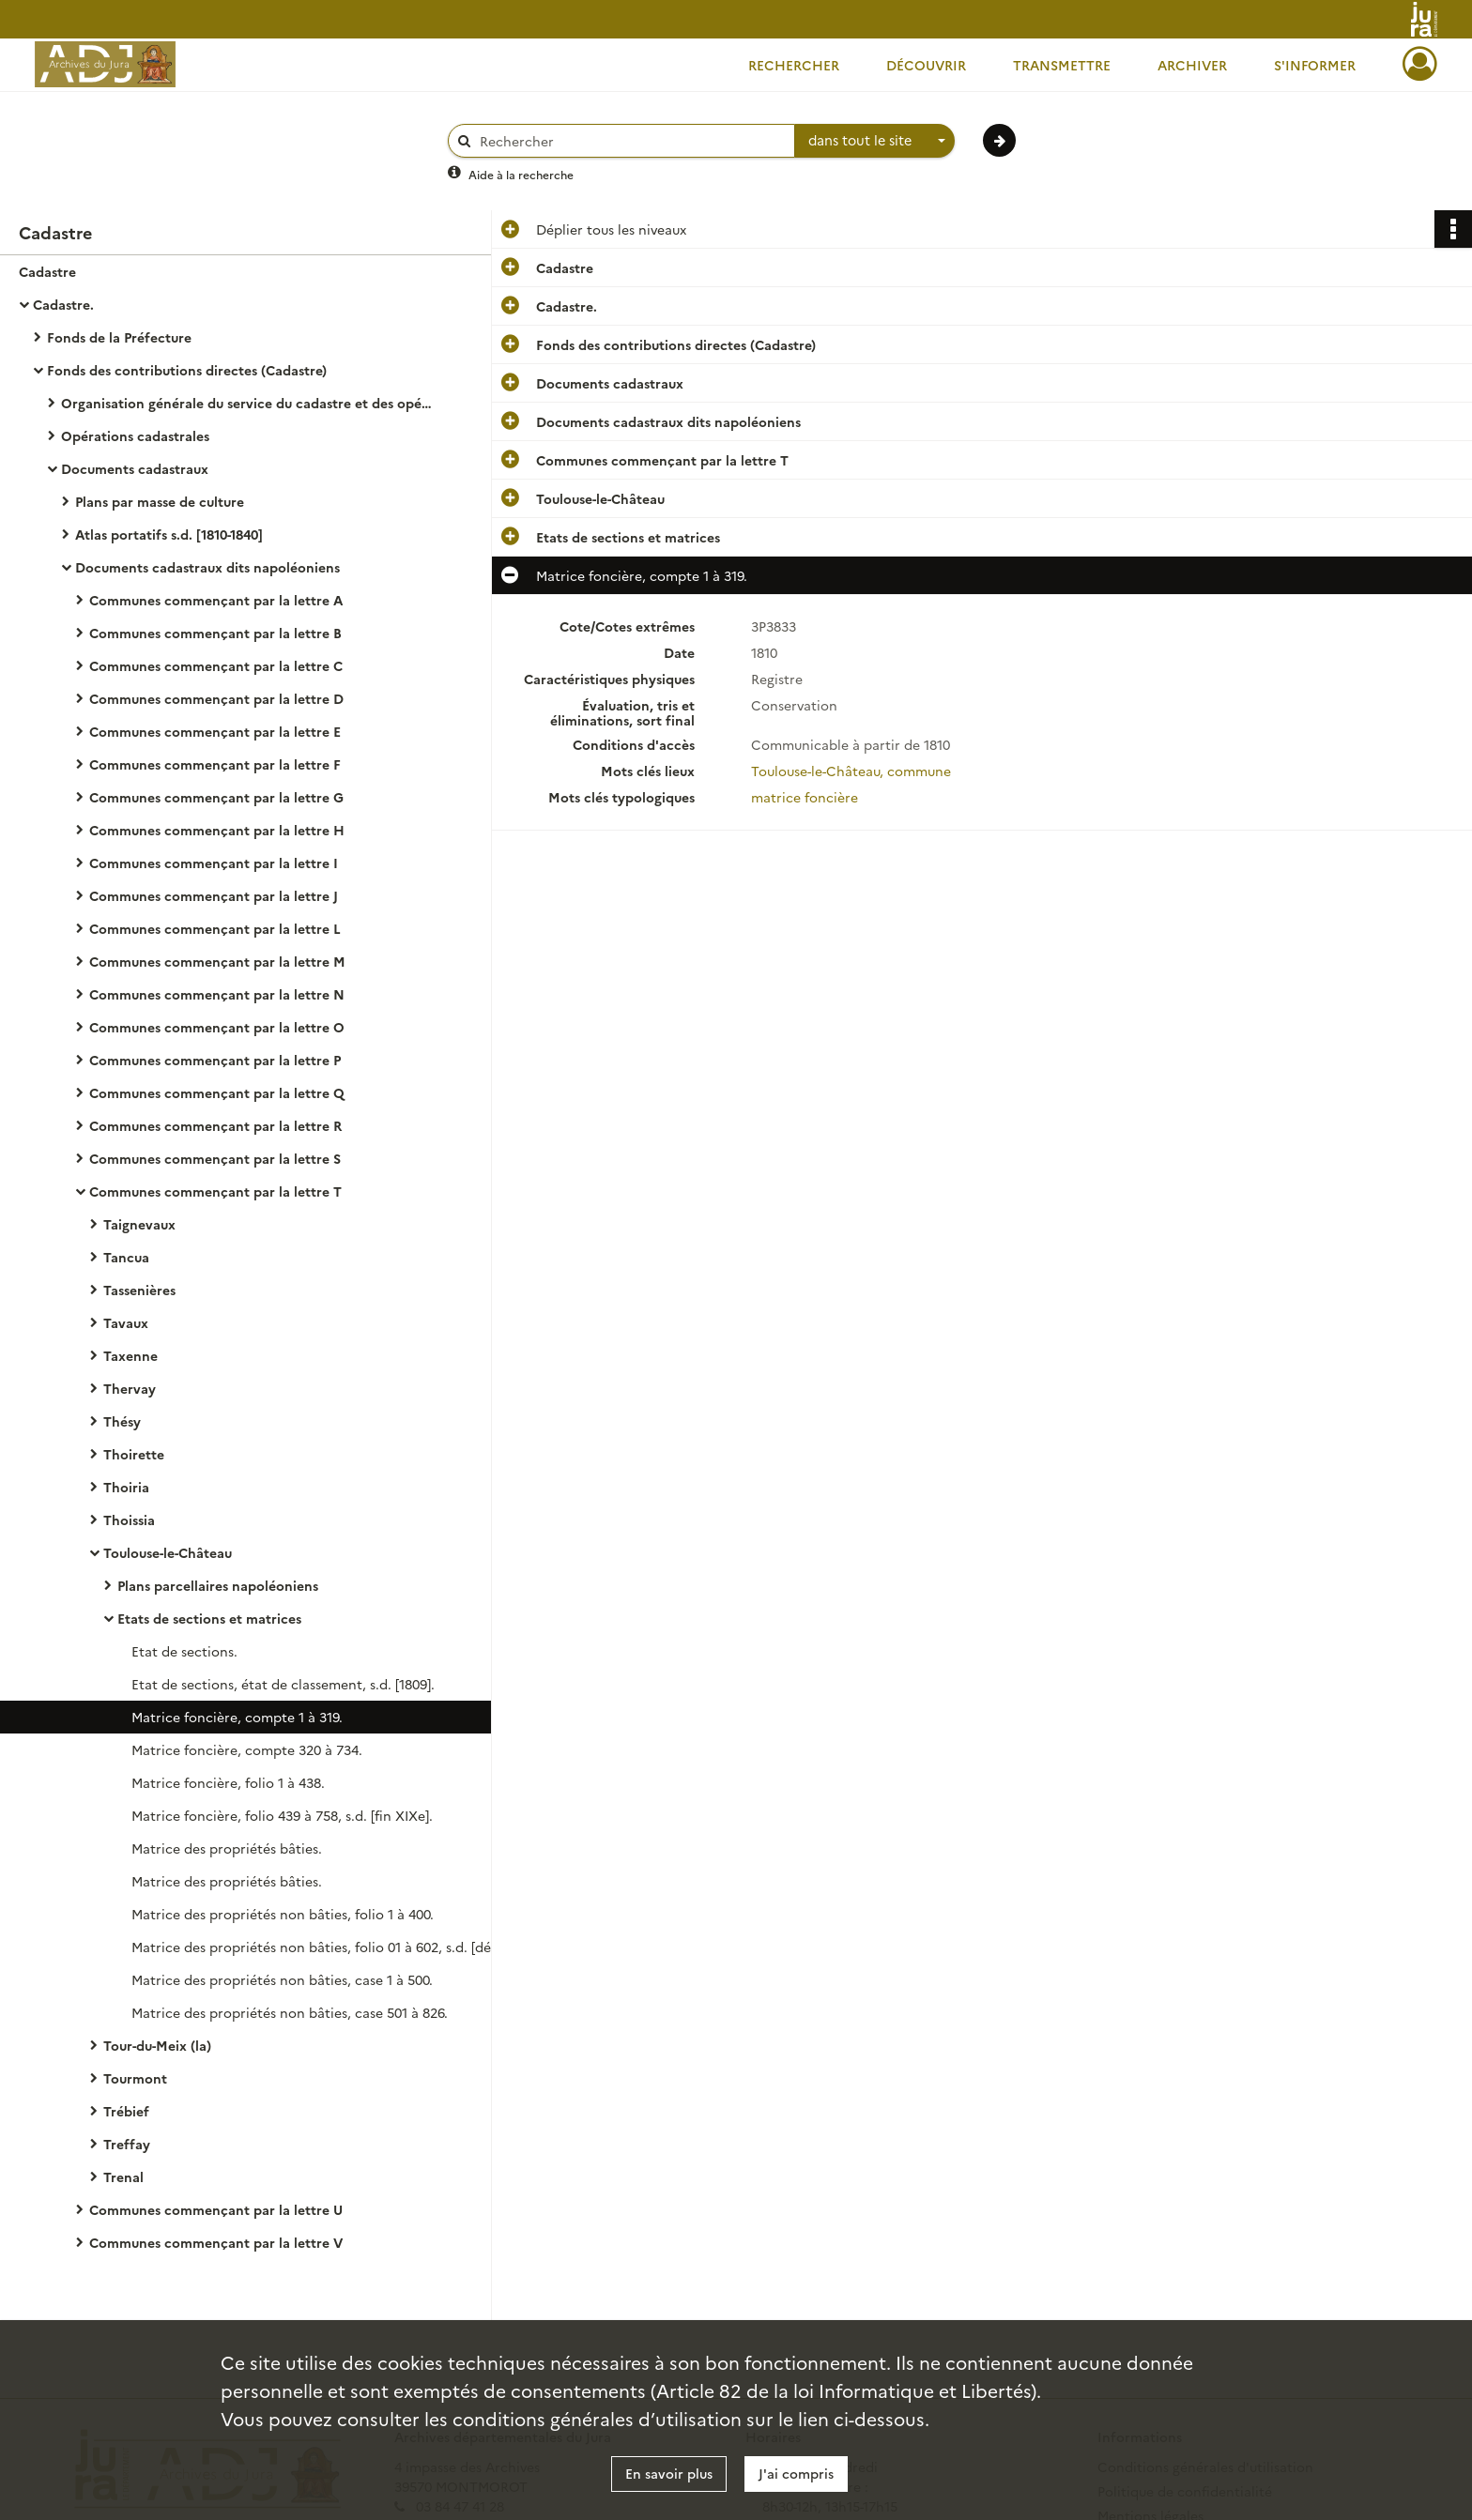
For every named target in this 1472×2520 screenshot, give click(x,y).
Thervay (129, 1388)
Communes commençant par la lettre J (213, 895)
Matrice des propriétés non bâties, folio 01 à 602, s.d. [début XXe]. (319, 1946)
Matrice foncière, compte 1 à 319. (237, 1716)
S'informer (1315, 64)
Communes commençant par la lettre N (217, 994)
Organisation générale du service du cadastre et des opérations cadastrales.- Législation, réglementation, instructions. (249, 402)
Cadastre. (63, 304)
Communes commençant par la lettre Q (217, 1092)
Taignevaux (139, 1223)
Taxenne (130, 1355)
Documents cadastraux (134, 468)
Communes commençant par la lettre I (213, 862)
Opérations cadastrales (135, 435)
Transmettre (1062, 64)
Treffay (126, 2143)
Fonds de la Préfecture (119, 337)
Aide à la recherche (521, 174)
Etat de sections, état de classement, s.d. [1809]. (283, 1683)
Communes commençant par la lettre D (216, 698)
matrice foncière (804, 796)
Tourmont (135, 2078)
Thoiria (126, 1486)
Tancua (126, 1256)
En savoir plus (669, 2473)
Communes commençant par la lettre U (216, 2209)
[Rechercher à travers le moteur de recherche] (631, 141)
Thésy (122, 1421)
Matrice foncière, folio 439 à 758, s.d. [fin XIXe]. (282, 1815)
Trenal (123, 2176)
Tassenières (139, 1289)
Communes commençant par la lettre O (217, 1026)
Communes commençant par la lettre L (215, 928)
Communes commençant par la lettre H (217, 829)
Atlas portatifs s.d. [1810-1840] (169, 534)
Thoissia (129, 1519)
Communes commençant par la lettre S (215, 1158)
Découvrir (926, 64)
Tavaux (125, 1322)
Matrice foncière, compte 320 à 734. (246, 1749)
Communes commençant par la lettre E (215, 731)
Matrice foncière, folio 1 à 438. (228, 1782)
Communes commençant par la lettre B (215, 632)
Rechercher (793, 64)
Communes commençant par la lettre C (216, 665)
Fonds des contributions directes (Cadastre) (187, 369)
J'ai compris (796, 2473)
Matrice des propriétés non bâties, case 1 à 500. (282, 1979)
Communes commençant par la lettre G (216, 796)
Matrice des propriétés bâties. (226, 1848)
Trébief (126, 2110)
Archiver (1192, 64)
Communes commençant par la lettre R (215, 1125)
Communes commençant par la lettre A (216, 599)
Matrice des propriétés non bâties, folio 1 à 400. (282, 1913)
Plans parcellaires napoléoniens (217, 1585)
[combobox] (875, 141)
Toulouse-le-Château (167, 1552)
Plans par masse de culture (159, 501)
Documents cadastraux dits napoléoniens (207, 566)
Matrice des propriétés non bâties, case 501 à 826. (289, 2012)
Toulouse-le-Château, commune (851, 770)
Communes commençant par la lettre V (216, 2242)
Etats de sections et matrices (209, 1618)
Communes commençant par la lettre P (215, 1059)
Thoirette (133, 1453)
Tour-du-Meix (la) (157, 2045)
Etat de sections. (184, 1651)
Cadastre (47, 271)
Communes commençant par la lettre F (215, 764)
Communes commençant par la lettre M (217, 961)
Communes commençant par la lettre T (215, 1191)
